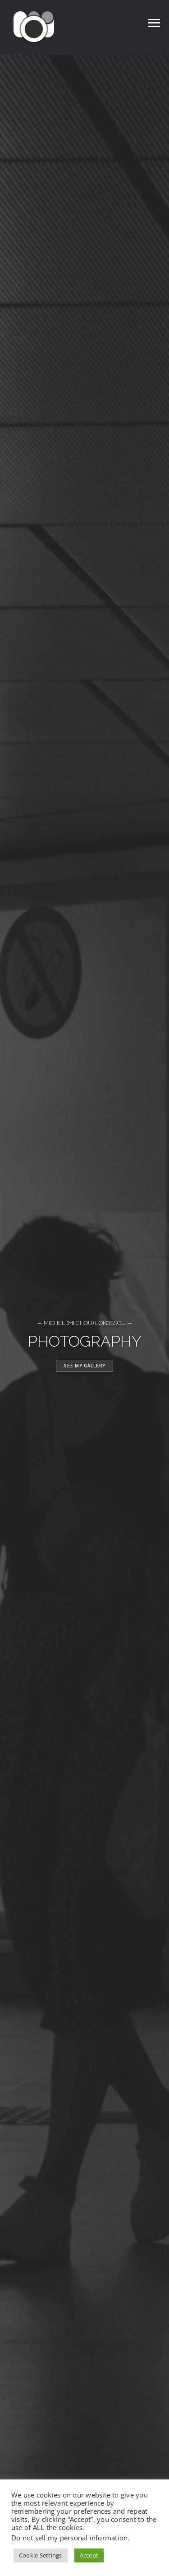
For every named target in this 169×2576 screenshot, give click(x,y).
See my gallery (84, 1365)
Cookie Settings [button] (40, 2555)
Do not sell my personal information (69, 2537)
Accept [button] (89, 2555)
